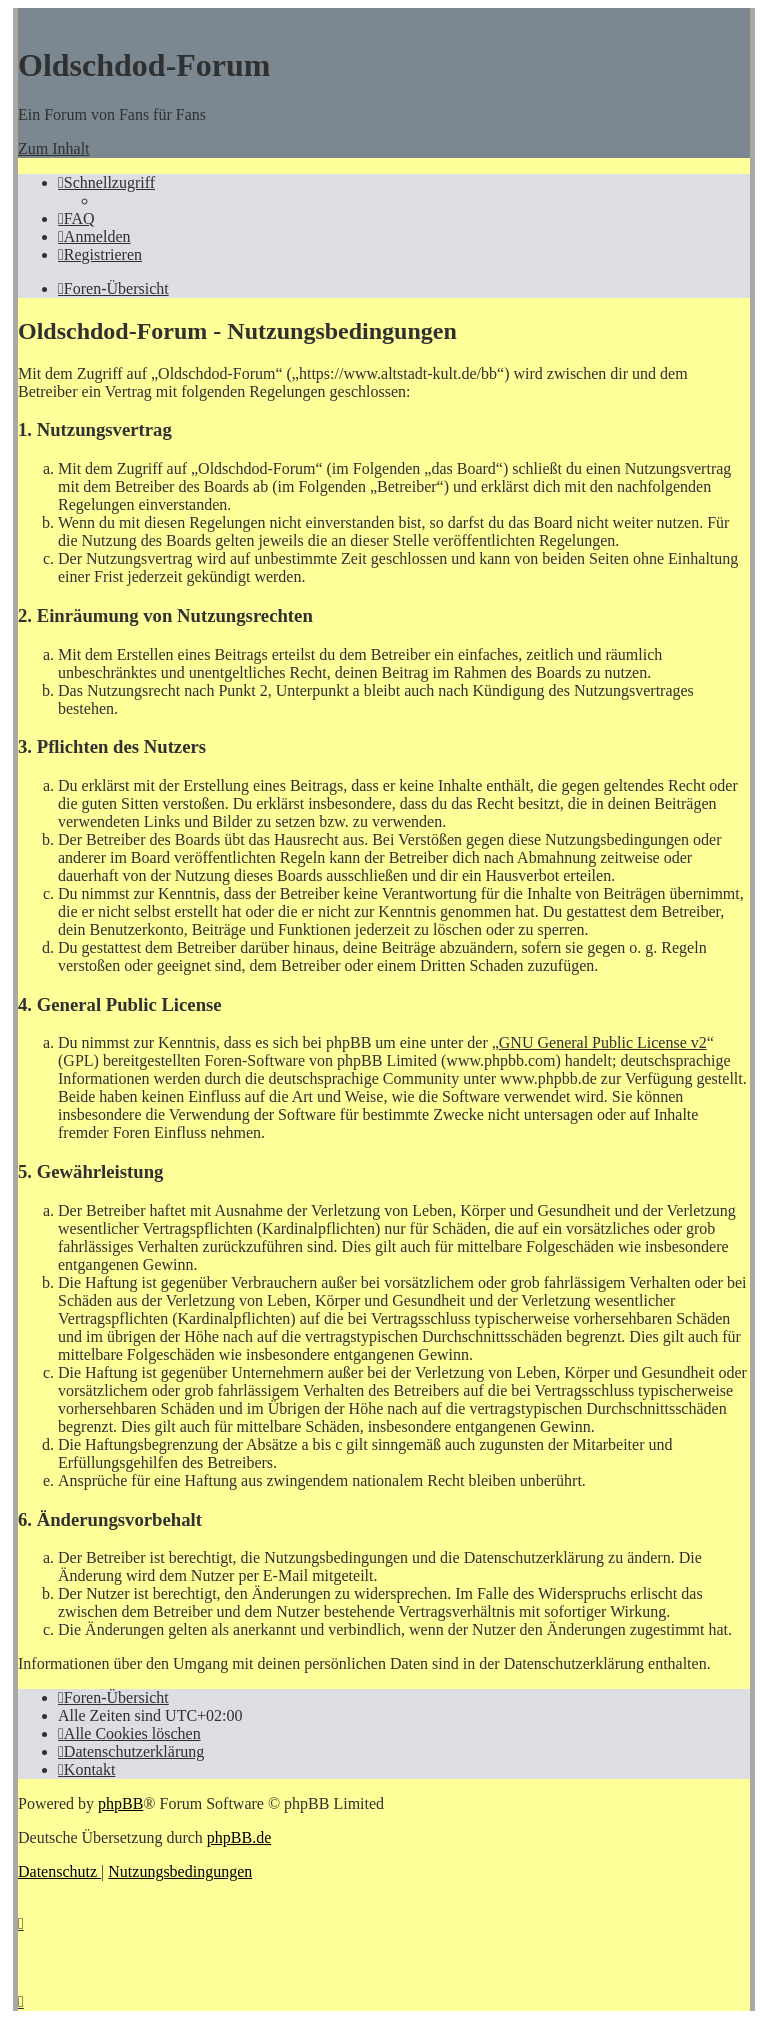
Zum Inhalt (54, 148)
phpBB (120, 1803)
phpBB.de (239, 1837)
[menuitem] (76, 218)
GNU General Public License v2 (603, 1042)
